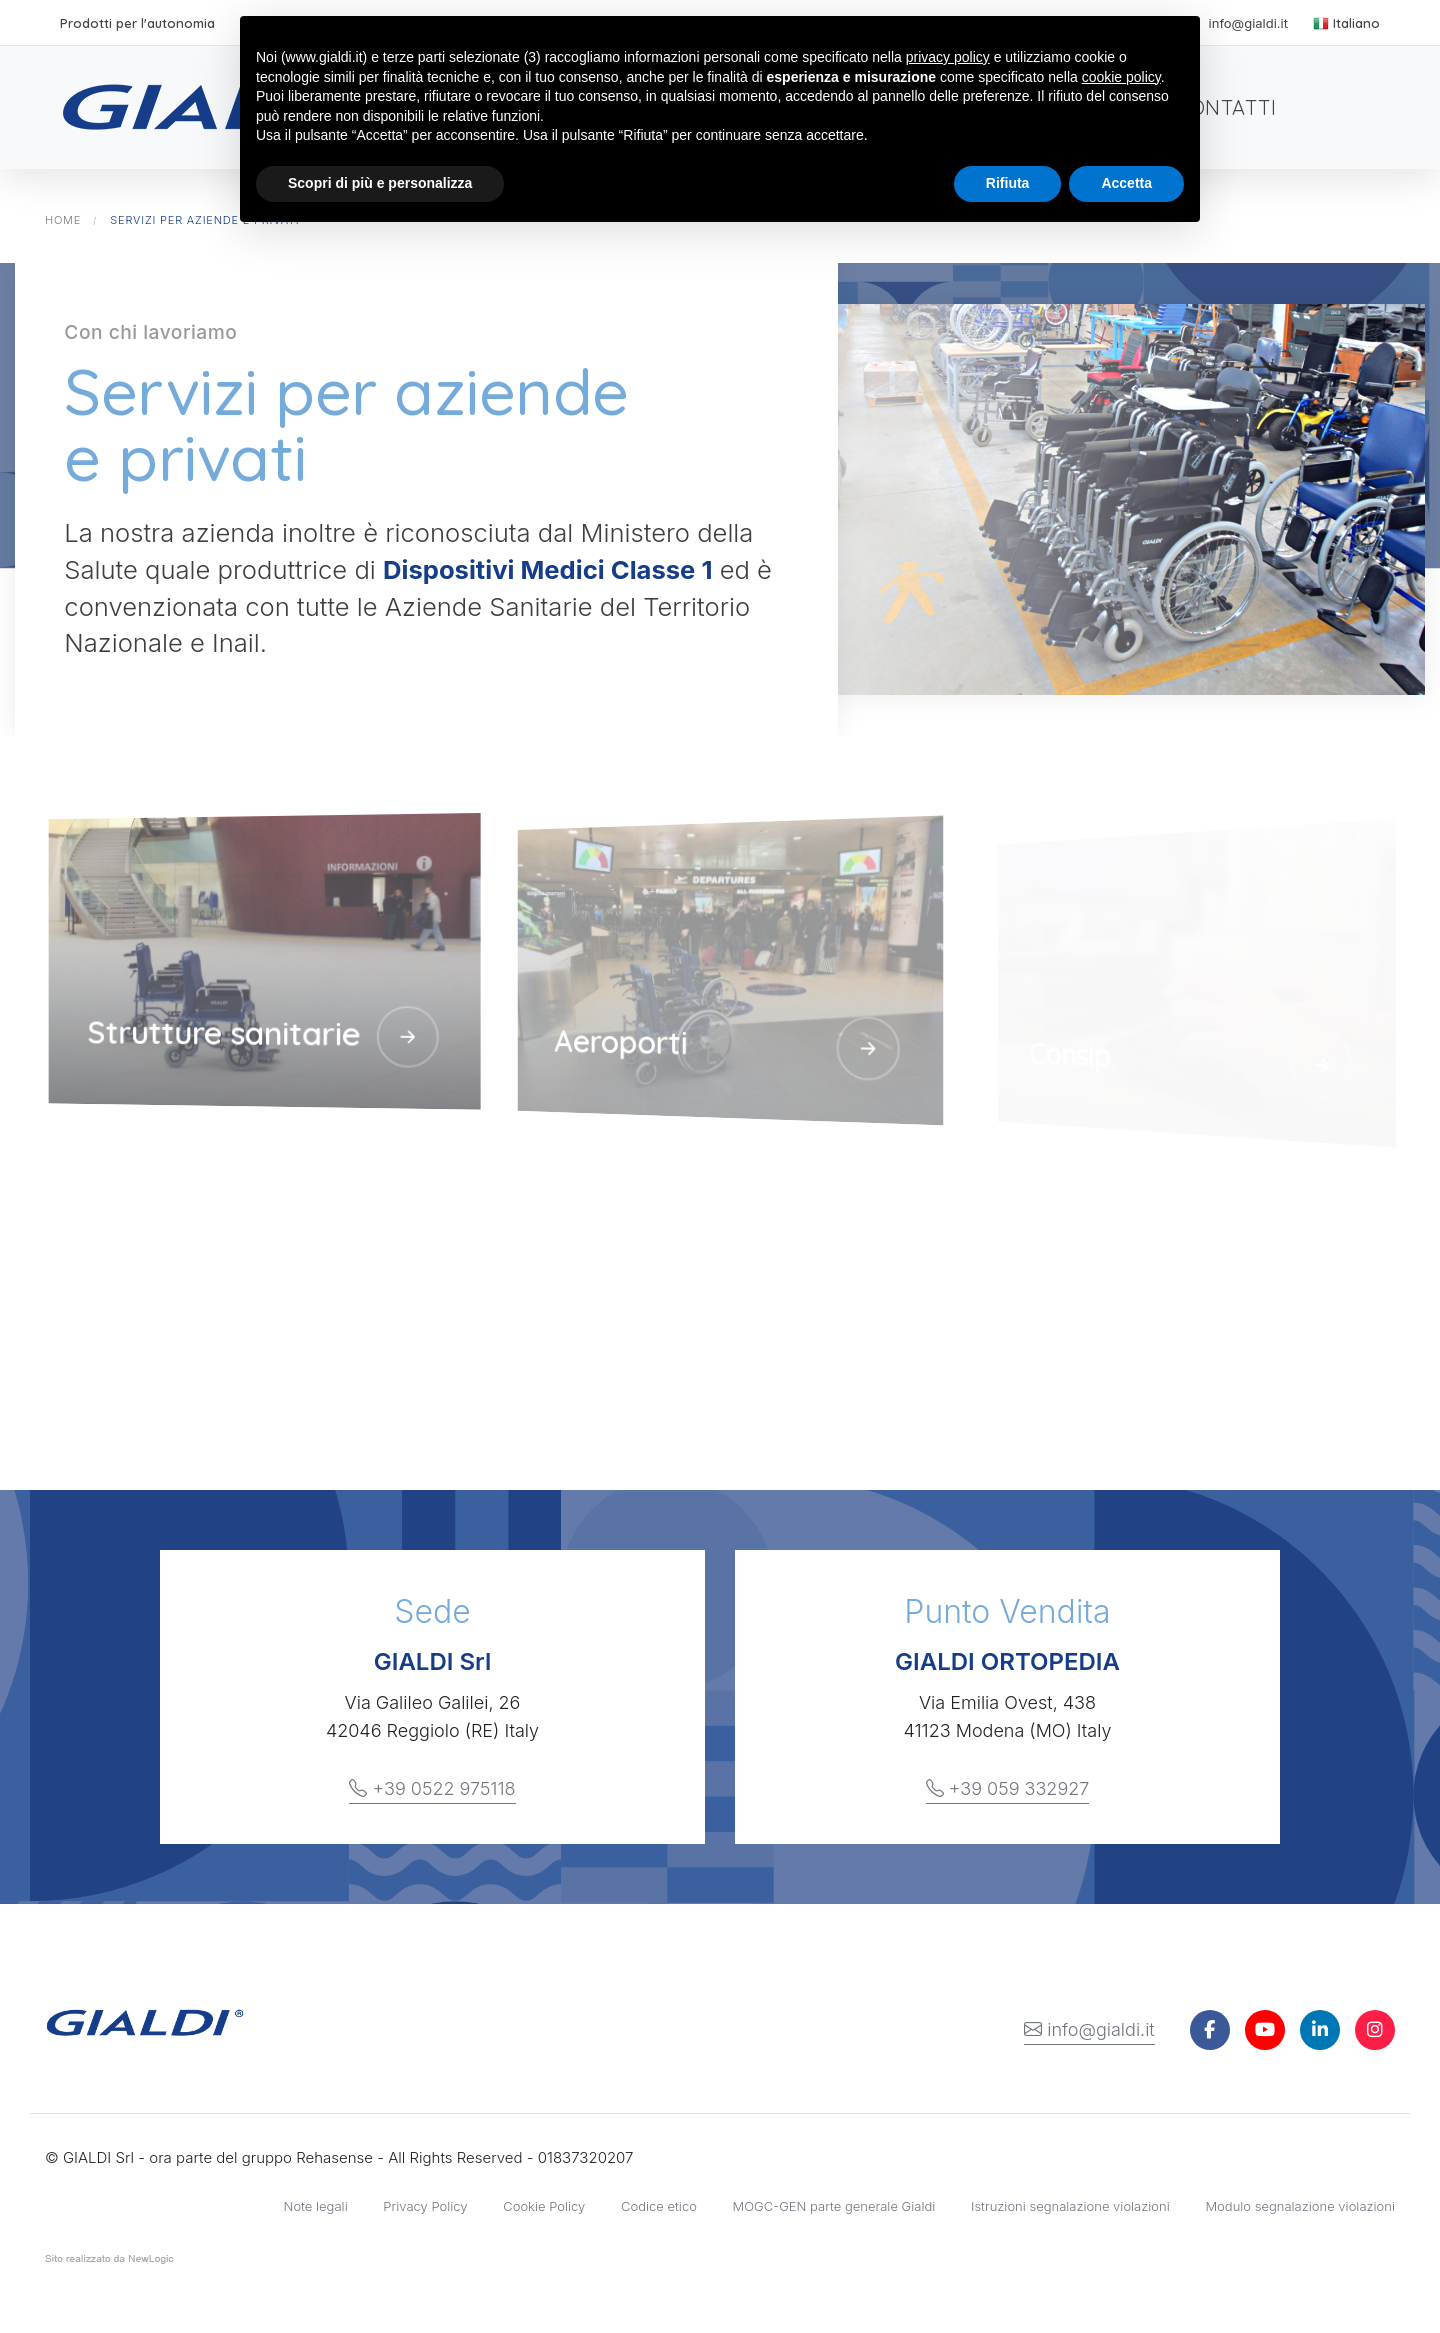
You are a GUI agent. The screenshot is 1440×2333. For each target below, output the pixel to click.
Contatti (1226, 107)
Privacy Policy (425, 2206)
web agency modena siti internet (109, 2263)
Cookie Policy (544, 2206)
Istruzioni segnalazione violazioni (1070, 2206)
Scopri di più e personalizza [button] (380, 183)
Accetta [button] (1126, 183)
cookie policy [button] (1121, 77)
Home (63, 220)
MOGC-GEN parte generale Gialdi (834, 2206)
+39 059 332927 (1008, 1789)
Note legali (316, 2206)
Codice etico (659, 2206)
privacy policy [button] (948, 57)
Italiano (1346, 23)
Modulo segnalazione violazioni (1300, 2206)
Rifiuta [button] (1008, 183)
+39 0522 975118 (432, 1789)
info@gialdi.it (1089, 2030)
